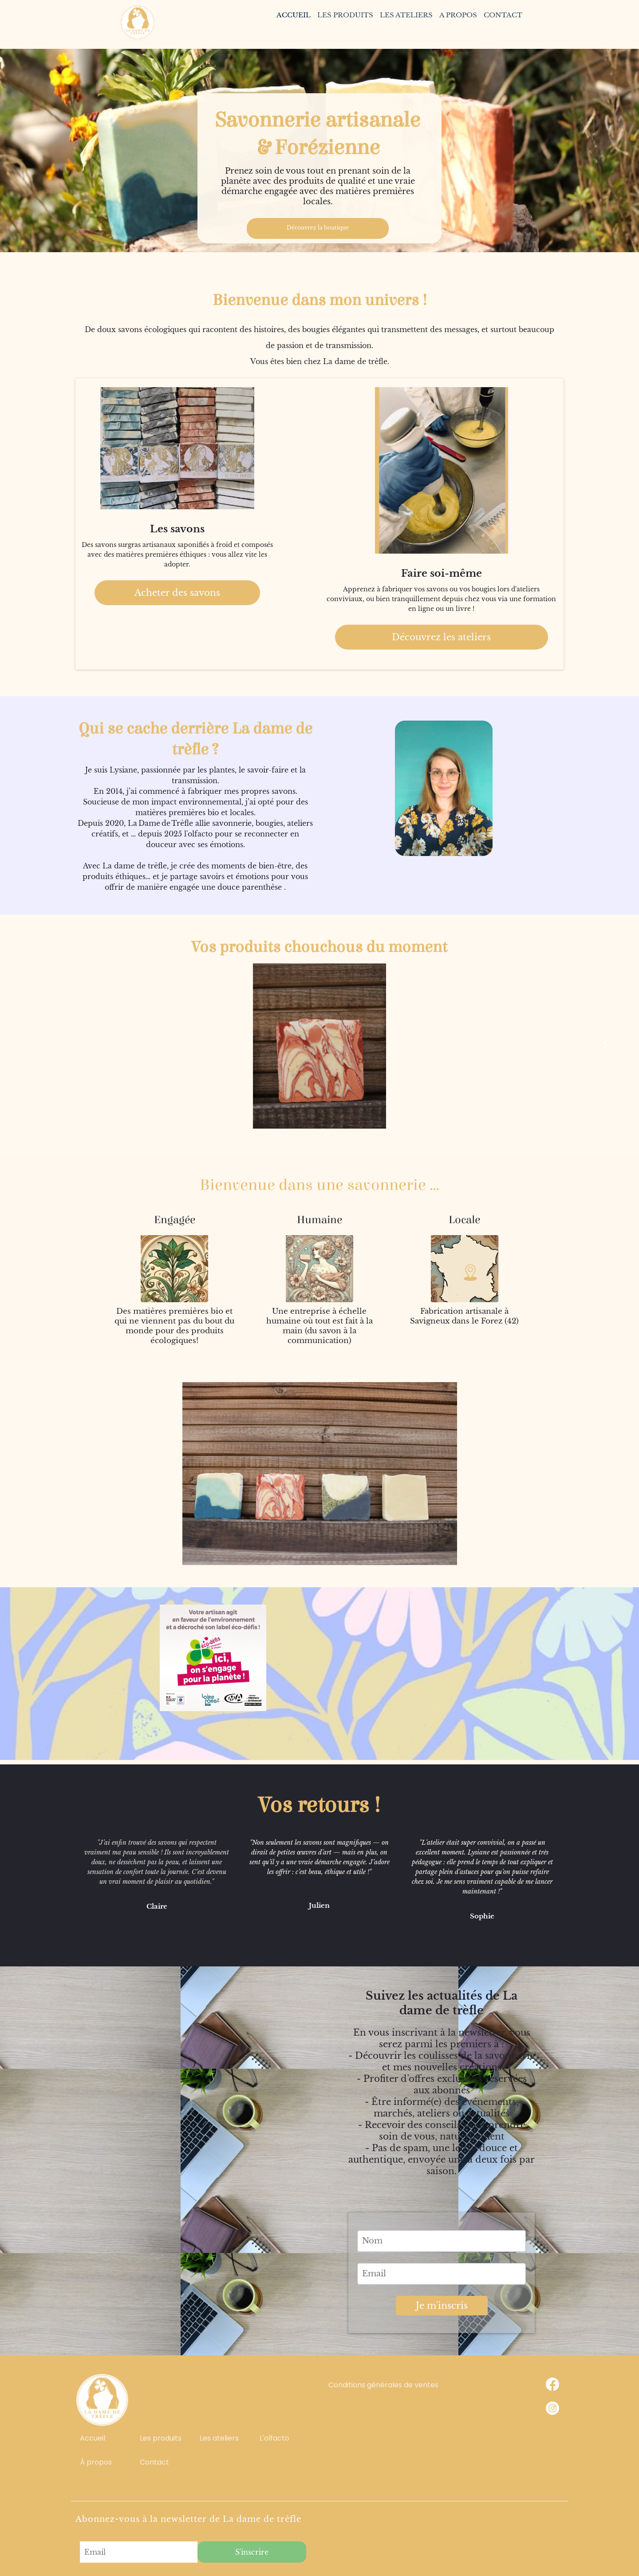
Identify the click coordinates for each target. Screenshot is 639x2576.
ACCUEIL (293, 15)
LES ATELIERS (406, 15)
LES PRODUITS (345, 15)
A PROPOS (458, 15)
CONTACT (503, 15)
